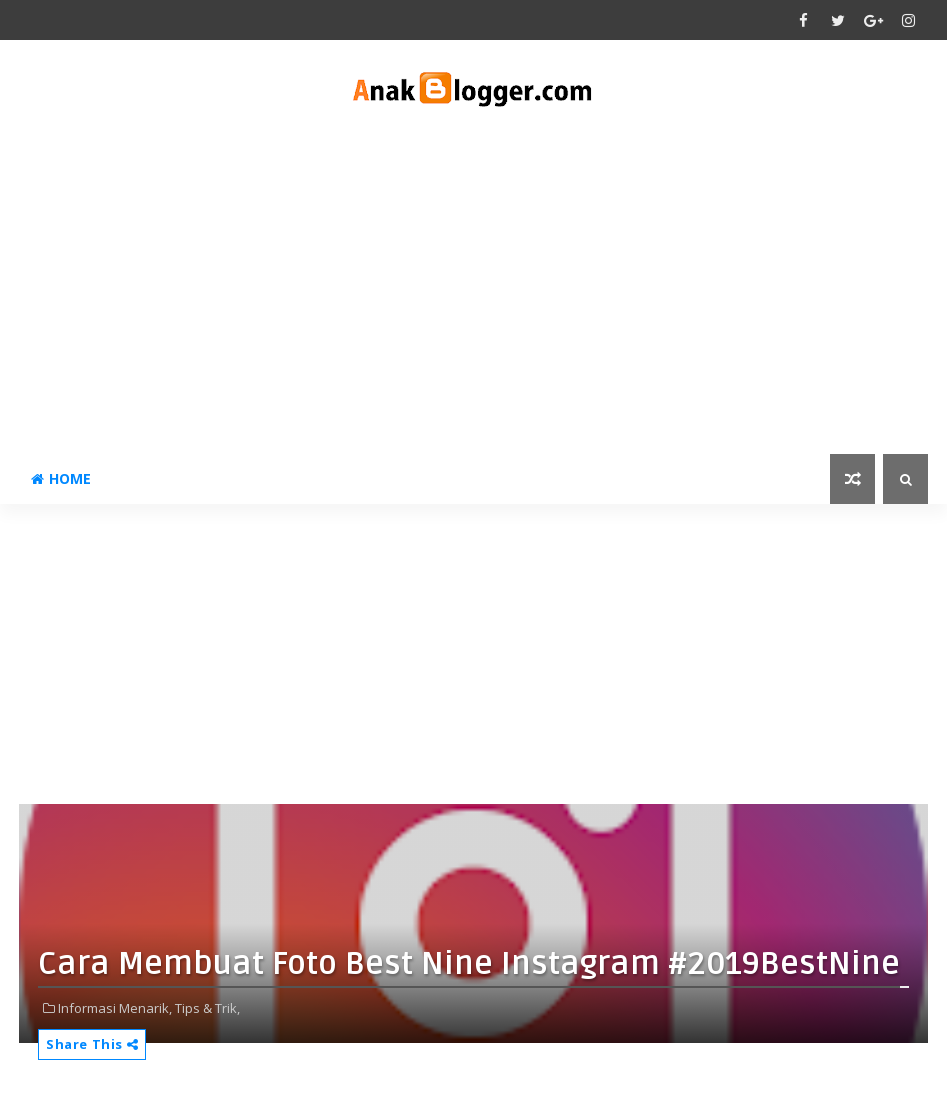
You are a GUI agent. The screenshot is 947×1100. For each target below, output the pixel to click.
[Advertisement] (473, 284)
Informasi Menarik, (115, 1008)
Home (61, 478)
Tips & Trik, (207, 1008)
